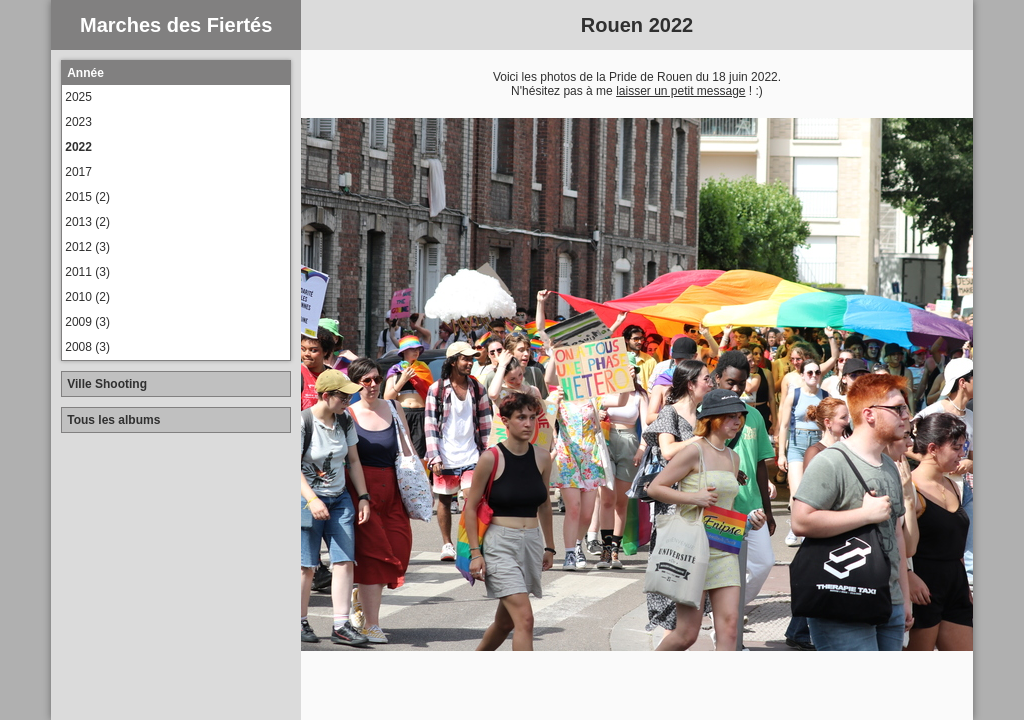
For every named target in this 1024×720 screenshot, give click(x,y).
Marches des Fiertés (176, 25)
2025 (78, 97)
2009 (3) (87, 322)
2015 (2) (87, 197)
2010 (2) (87, 297)
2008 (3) (87, 347)
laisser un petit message (680, 91)
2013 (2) (87, 222)
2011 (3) (87, 272)
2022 (78, 147)
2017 (78, 172)
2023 (78, 122)
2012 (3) (87, 247)
